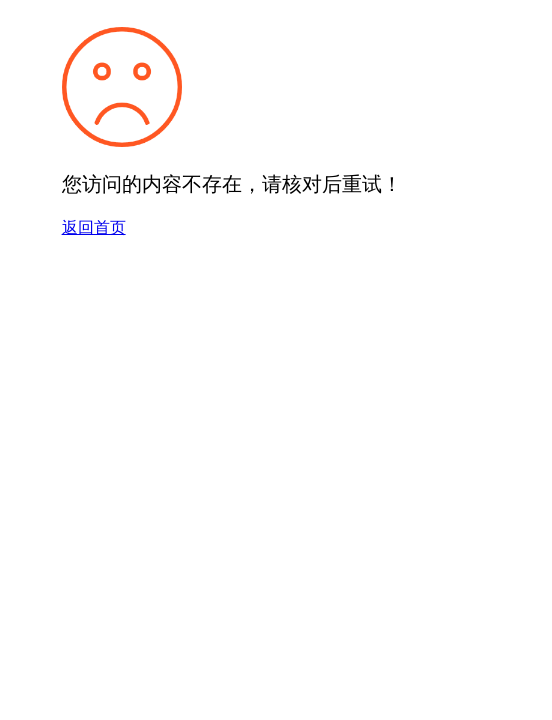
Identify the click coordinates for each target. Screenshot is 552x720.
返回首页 (94, 227)
